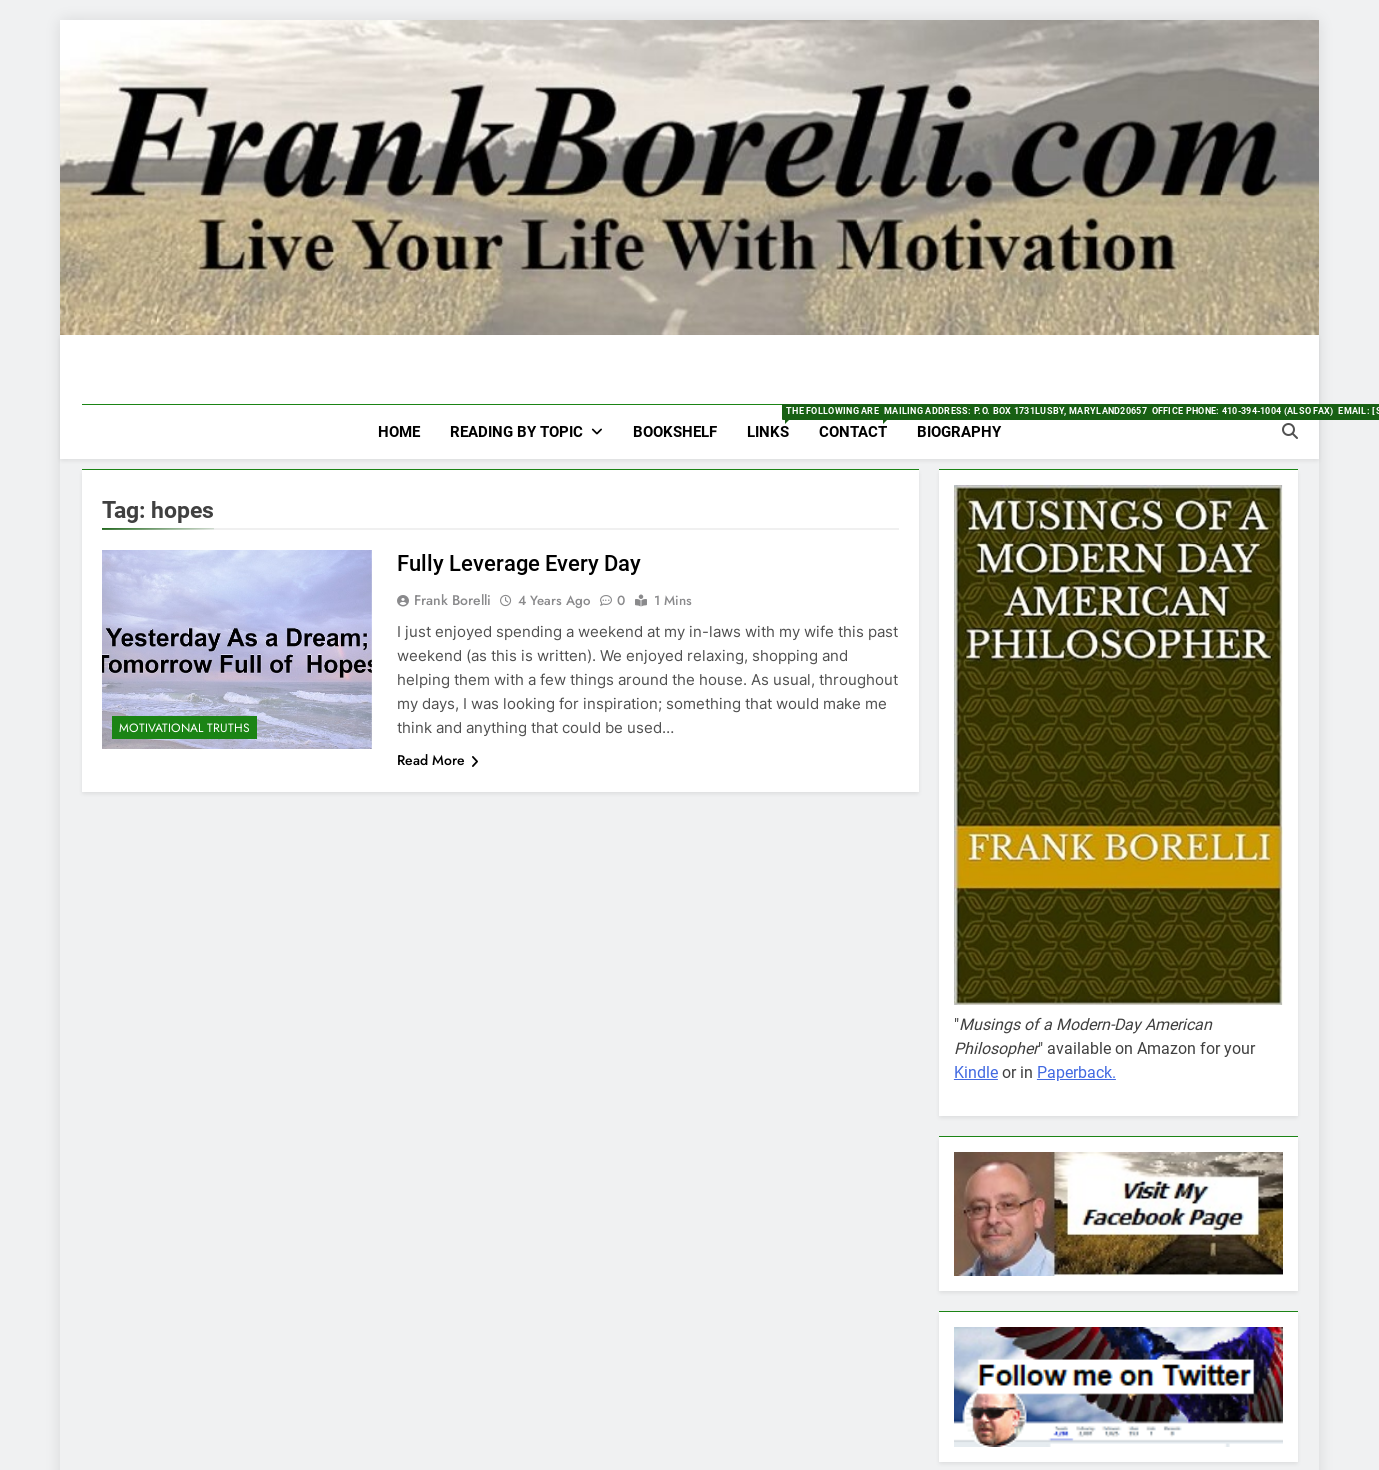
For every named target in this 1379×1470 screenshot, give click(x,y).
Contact (860, 423)
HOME (399, 432)
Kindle (976, 1072)
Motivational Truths (184, 728)
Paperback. (1076, 1072)
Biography (959, 432)
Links (775, 423)
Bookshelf (675, 432)
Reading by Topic (516, 432)
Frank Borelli (452, 600)
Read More (438, 760)
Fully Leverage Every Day (519, 563)
